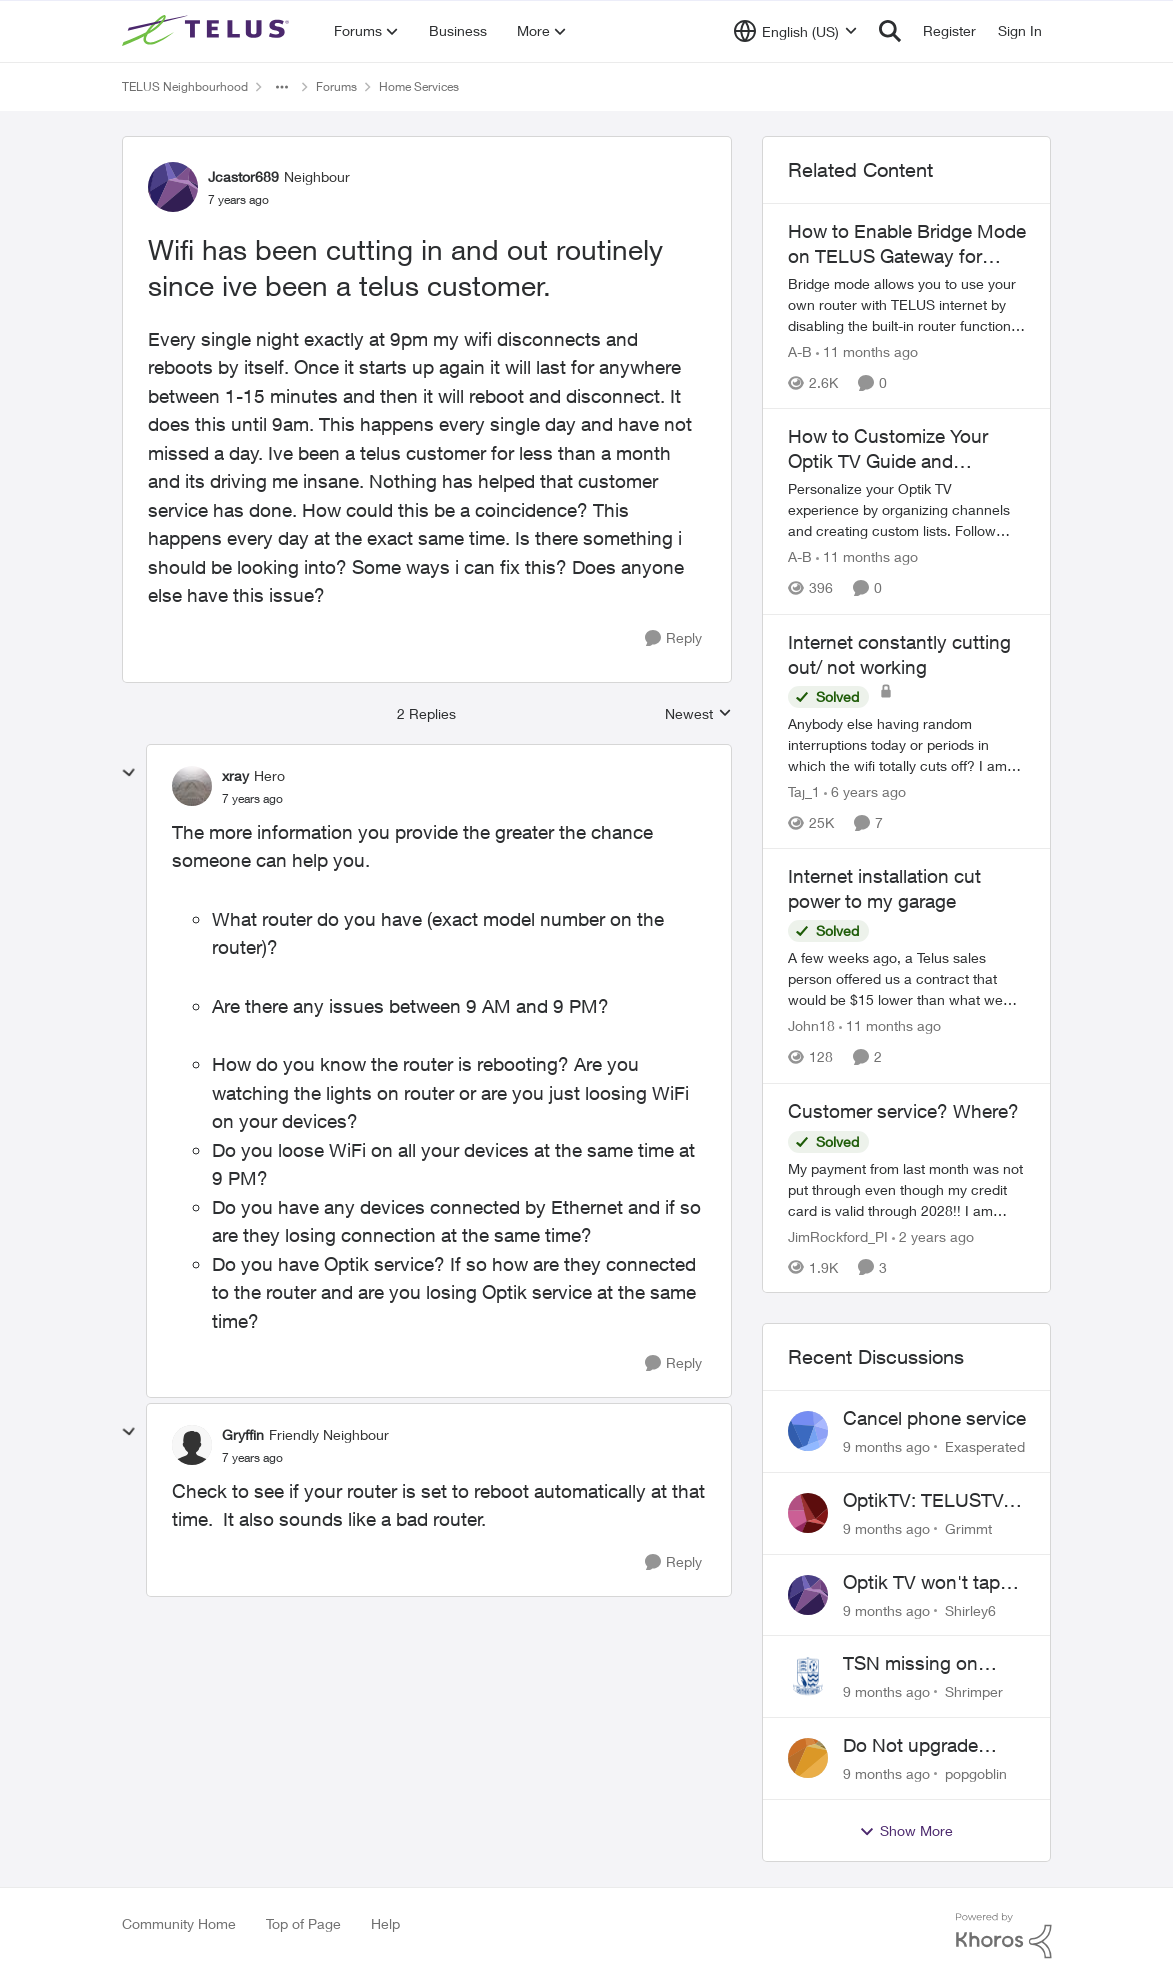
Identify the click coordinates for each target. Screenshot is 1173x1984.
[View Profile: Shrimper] (808, 1676)
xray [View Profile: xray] (235, 775)
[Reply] (673, 638)
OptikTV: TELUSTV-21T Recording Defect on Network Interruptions (926, 1501)
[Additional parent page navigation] (282, 87)
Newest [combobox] (698, 714)
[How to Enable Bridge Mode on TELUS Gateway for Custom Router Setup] (907, 304)
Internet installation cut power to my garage (884, 888)
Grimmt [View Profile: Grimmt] (968, 1528)
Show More (906, 1831)
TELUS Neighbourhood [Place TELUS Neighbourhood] (185, 86)
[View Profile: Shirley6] (808, 1595)
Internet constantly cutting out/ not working (899, 654)
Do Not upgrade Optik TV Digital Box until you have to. (927, 1746)
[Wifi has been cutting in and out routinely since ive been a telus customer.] (252, 799)
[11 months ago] (867, 351)
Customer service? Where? (903, 1111)
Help (385, 1923)
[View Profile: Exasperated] (808, 1431)
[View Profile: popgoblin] (808, 1758)
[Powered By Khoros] (1004, 1936)
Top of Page (303, 1923)
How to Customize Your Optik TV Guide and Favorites (888, 449)
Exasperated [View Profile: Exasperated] (985, 1446)
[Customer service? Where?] (907, 1188)
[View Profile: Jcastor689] (173, 187)
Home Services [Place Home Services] (419, 86)
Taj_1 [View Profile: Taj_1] (804, 791)
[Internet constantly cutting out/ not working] (907, 744)
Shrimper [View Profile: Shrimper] (974, 1691)
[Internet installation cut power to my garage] (907, 979)
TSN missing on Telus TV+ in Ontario (928, 1664)
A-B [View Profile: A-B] (800, 351)
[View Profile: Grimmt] (808, 1513)
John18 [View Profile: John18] (811, 1026)
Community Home (179, 1923)
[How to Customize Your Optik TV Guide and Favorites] (907, 510)
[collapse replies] (129, 773)
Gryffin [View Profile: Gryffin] (243, 1434)
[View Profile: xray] (192, 786)
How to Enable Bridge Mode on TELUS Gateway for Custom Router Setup (907, 244)
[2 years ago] (933, 1235)
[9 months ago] (886, 1446)
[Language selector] (795, 31)
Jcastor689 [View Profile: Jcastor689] (243, 176)
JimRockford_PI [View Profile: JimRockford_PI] (838, 1235)
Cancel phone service (934, 1418)
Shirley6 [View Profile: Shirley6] (970, 1609)
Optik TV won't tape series (926, 1583)
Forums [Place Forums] (336, 86)
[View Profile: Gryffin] (192, 1445)
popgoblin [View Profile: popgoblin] (976, 1773)
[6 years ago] (865, 791)
